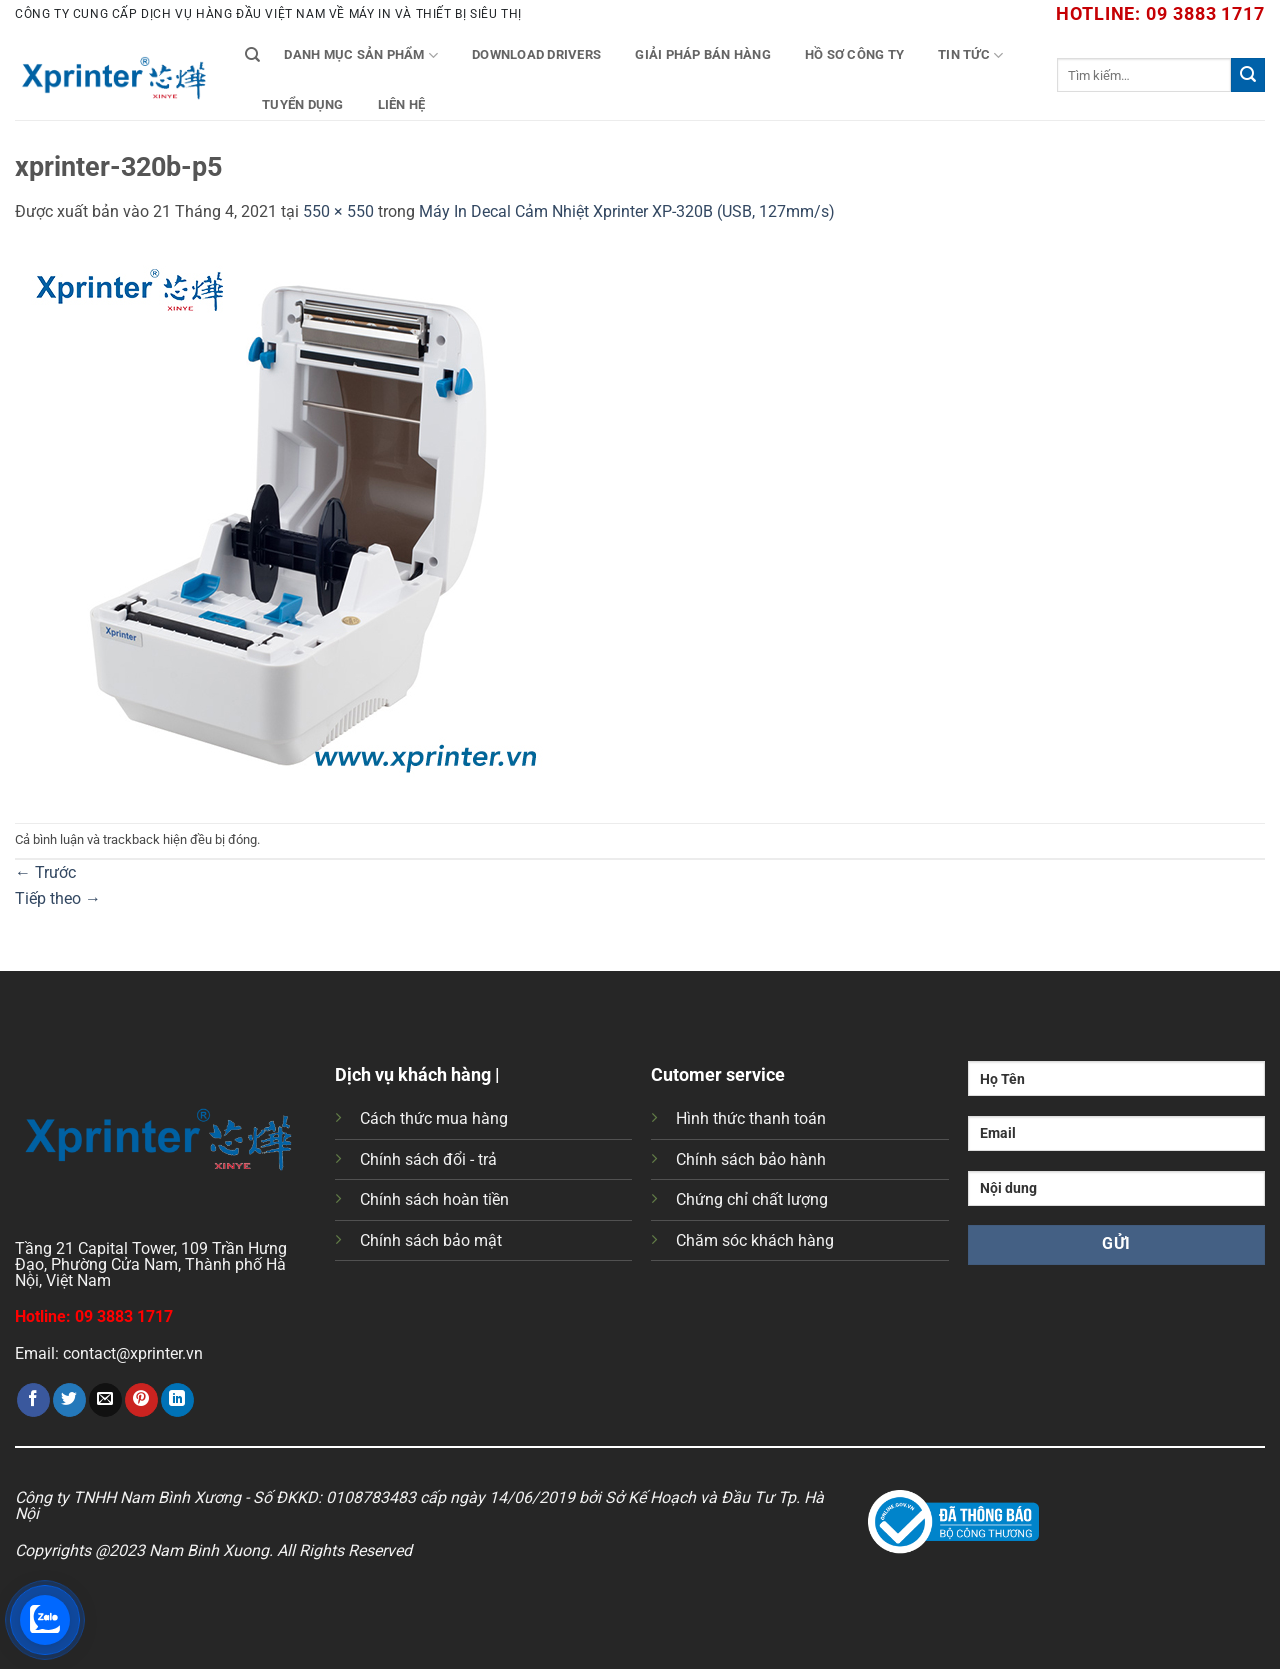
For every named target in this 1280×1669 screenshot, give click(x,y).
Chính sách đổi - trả (428, 1159)
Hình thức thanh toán (751, 1118)
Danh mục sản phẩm (361, 55)
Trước (45, 872)
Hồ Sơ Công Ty (854, 54)
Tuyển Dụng (303, 104)
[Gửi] (1248, 75)
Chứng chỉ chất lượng (752, 1199)
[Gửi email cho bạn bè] (105, 1400)
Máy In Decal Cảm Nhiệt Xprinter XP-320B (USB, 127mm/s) (627, 211)
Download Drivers (536, 54)
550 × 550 (338, 211)
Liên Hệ (402, 104)
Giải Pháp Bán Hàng (703, 54)
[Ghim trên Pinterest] (141, 1400)
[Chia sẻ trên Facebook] (33, 1400)
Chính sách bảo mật (431, 1240)
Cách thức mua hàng (434, 1118)
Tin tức (970, 55)
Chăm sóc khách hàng (755, 1240)
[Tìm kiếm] (252, 55)
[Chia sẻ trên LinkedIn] (177, 1400)
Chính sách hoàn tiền (434, 1199)
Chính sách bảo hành (751, 1159)
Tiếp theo (58, 898)
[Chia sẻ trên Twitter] (69, 1400)
